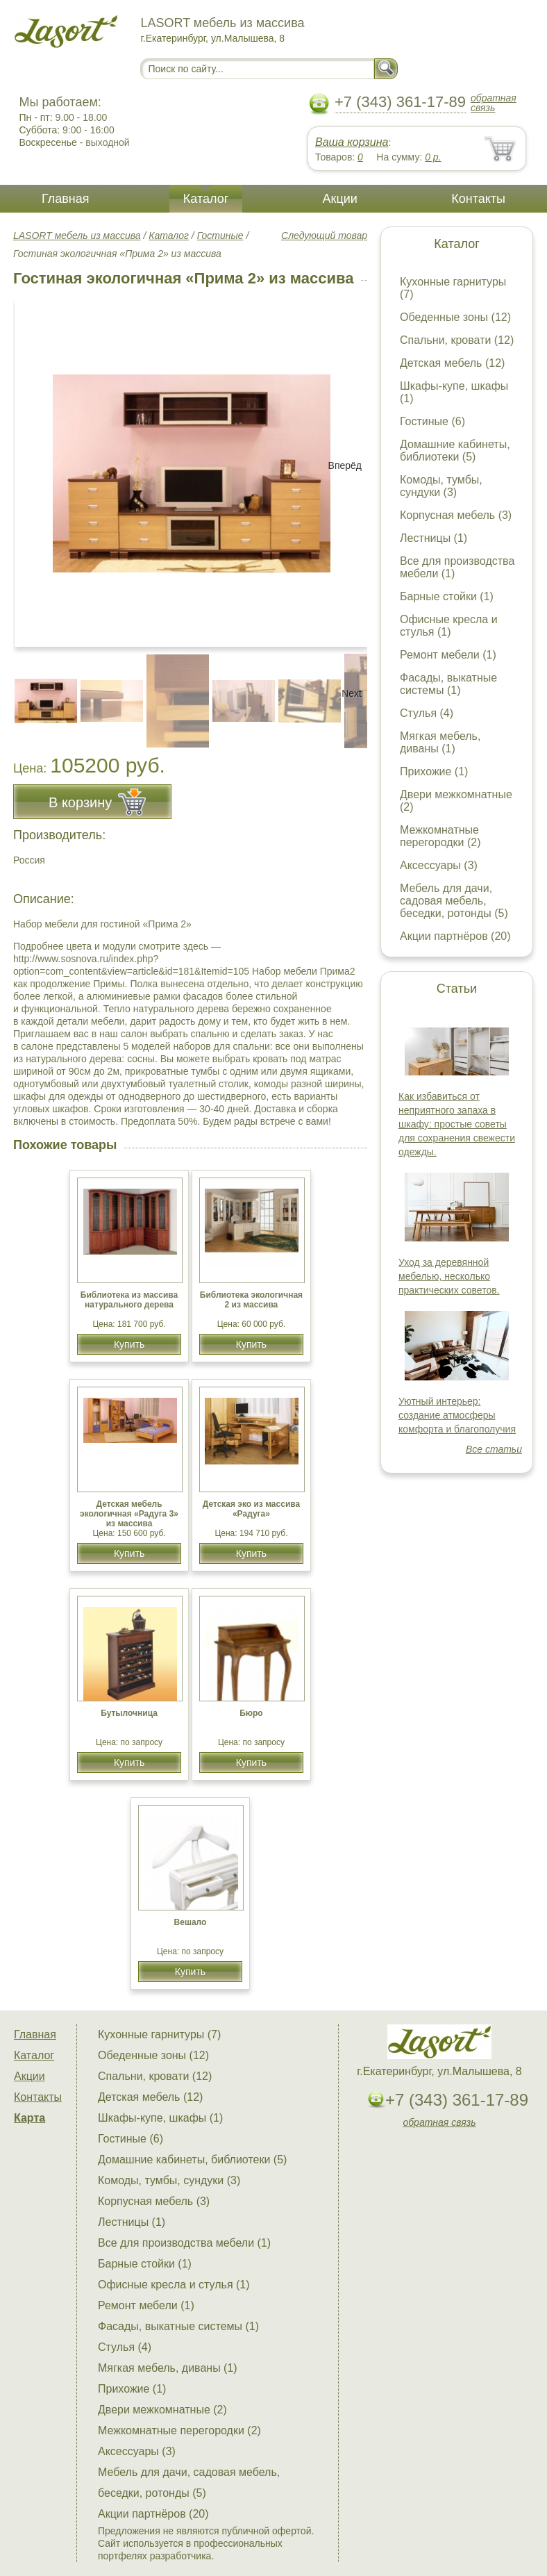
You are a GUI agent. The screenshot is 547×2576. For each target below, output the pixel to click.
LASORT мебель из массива (77, 235)
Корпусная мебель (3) (456, 515)
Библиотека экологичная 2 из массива (251, 1300)
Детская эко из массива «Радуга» (251, 1509)
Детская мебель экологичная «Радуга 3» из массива (129, 1513)
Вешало (190, 1922)
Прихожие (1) (434, 771)
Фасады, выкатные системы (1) (448, 684)
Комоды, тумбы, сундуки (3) (441, 486)
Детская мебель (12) (452, 363)
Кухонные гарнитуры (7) (159, 2034)
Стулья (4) (426, 713)
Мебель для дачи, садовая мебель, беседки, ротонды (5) (454, 900)
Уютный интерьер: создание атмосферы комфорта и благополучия (457, 1415)
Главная (66, 199)
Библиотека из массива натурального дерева (129, 1300)
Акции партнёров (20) (455, 936)
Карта (29, 2118)
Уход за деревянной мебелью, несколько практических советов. (449, 1276)
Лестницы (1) (433, 538)
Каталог (205, 199)
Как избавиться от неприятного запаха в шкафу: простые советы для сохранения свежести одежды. (456, 1124)
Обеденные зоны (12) (455, 317)
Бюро (251, 1713)
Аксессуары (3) (439, 865)
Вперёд (345, 465)
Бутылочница (129, 1713)
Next (352, 693)
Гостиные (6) (432, 421)
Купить (129, 1344)
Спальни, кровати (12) (457, 340)
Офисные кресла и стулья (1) (449, 625)
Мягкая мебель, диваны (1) (440, 742)
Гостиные (220, 235)
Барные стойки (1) (447, 596)
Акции (340, 199)
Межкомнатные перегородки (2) (440, 836)
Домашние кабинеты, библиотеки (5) (455, 450)
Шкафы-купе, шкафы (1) (160, 2118)
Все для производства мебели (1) (184, 2243)
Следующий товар (324, 235)
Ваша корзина (351, 142)
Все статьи (494, 1449)
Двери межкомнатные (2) (162, 2410)
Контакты (478, 199)
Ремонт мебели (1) (448, 655)
